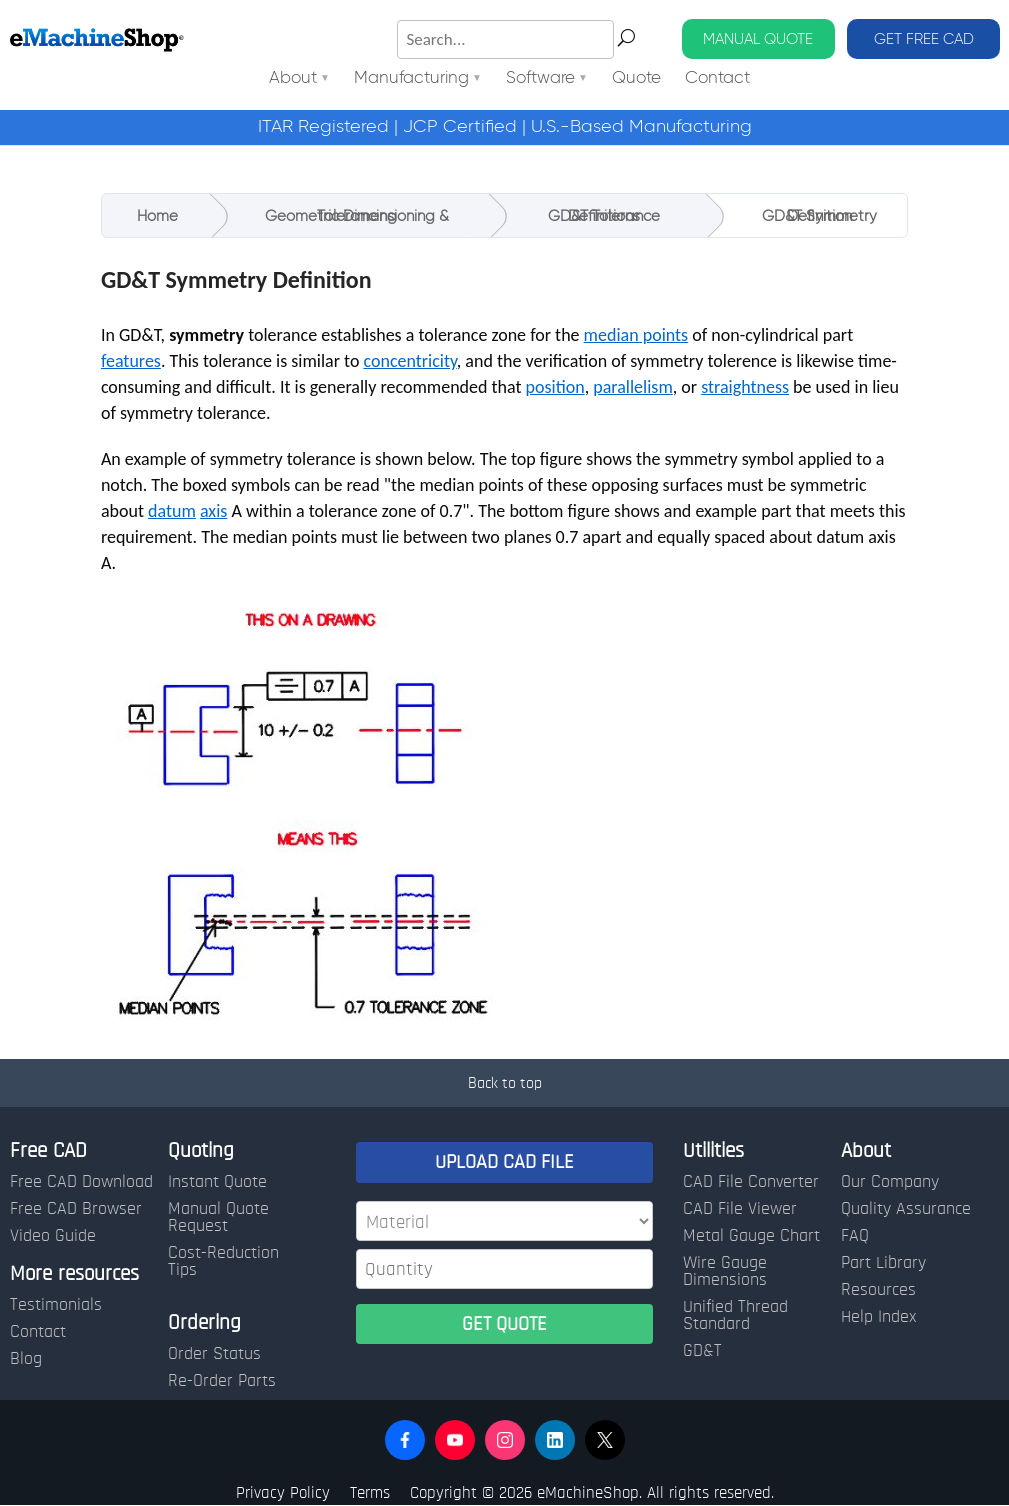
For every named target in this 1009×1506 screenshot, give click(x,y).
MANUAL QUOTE (758, 38)
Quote (636, 78)
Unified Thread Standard (735, 1315)
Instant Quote (217, 1182)
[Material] (504, 1221)
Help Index (878, 1317)
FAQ (855, 1236)
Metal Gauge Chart (751, 1236)
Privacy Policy (283, 1492)
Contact (717, 78)
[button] (405, 1440)
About (293, 78)
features (131, 361)
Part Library (883, 1263)
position (555, 387)
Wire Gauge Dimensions (725, 1271)
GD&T (702, 1351)
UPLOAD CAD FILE (504, 1162)
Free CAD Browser (76, 1209)
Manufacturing (411, 78)
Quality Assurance (906, 1209)
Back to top (505, 1083)
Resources (878, 1290)
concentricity (409, 361)
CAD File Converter (751, 1182)
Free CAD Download (81, 1182)
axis (213, 511)
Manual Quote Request (218, 1217)
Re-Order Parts (222, 1381)
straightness (745, 387)
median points (636, 335)
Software (540, 78)
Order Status (214, 1354)
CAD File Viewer (740, 1209)
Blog (26, 1359)
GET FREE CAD (924, 38)
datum (172, 511)
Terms (370, 1492)
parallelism (633, 387)
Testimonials (56, 1305)
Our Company (890, 1182)
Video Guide (53, 1236)
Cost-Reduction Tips (223, 1261)
